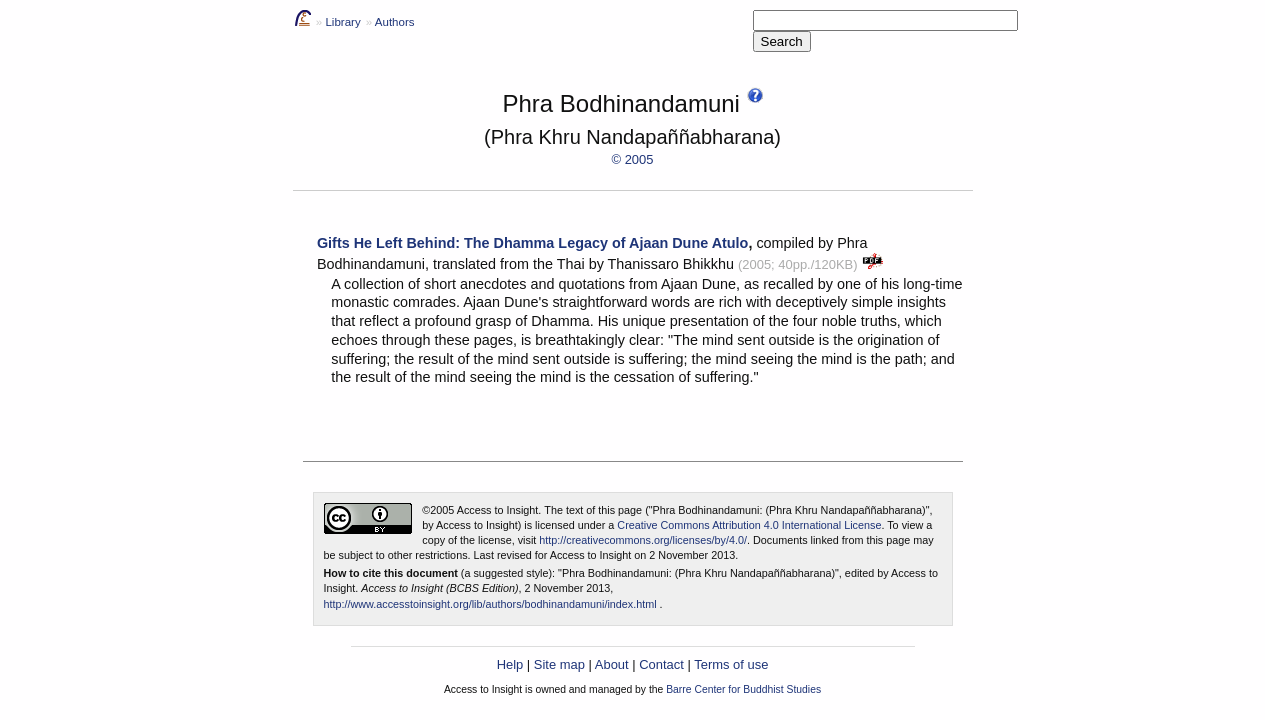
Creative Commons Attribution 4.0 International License (749, 525)
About (612, 664)
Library (342, 22)
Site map (559, 664)
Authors (395, 22)
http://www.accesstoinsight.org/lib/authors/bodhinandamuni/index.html (490, 604)
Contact (661, 664)
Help (510, 664)
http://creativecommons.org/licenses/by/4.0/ (643, 540)
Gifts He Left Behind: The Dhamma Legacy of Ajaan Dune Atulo (533, 243)
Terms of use (731, 664)
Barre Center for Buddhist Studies (743, 689)
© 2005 (633, 159)
